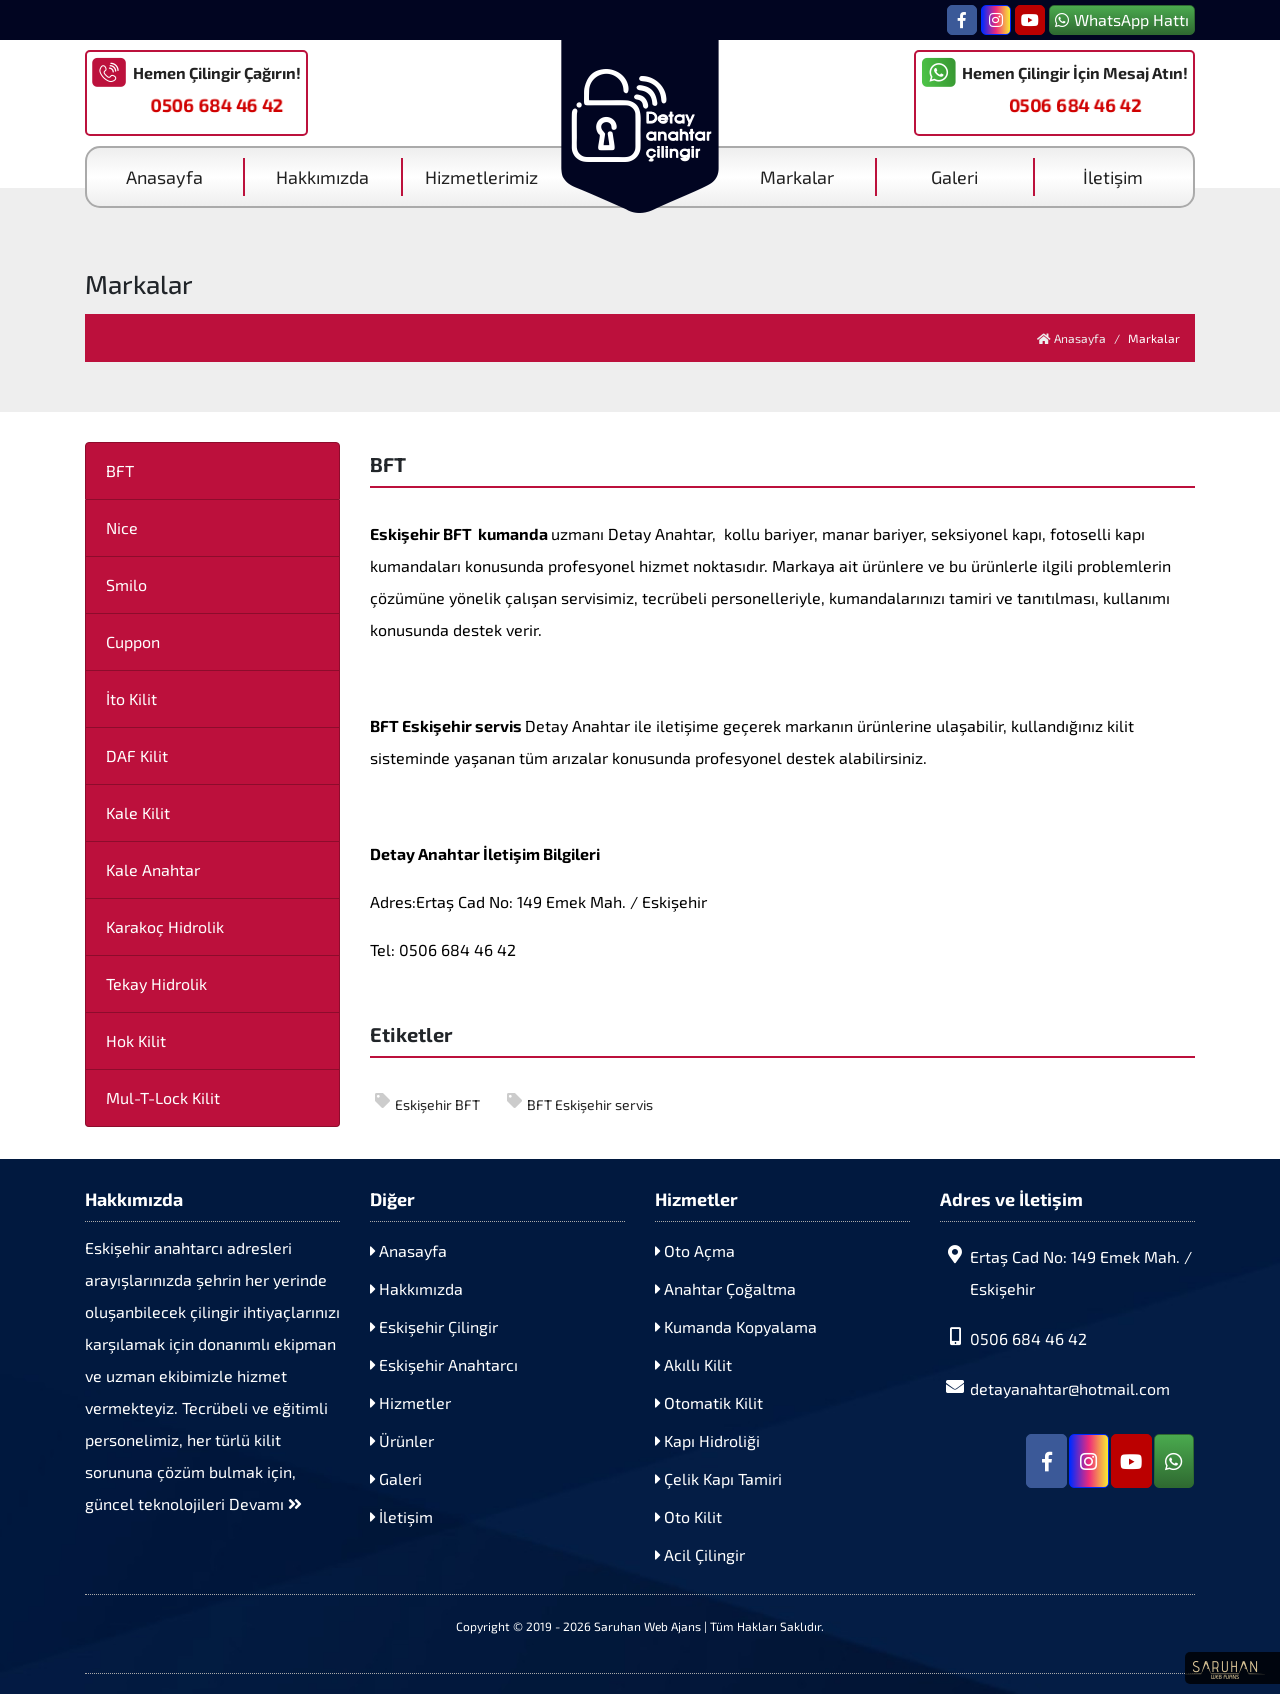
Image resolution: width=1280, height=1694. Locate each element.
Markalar (797, 177)
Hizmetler (410, 1402)
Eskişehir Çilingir (434, 1326)
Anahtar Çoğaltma (725, 1288)
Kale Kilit (138, 812)
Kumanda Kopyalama (736, 1326)
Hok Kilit (136, 1040)
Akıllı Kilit (693, 1364)
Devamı (265, 1503)
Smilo (126, 584)
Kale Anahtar (153, 869)
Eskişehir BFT (427, 1103)
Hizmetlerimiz (481, 177)
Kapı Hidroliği (707, 1440)
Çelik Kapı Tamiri (718, 1478)
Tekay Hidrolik (156, 983)
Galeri (954, 177)
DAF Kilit (137, 755)
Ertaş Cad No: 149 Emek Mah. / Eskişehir (1066, 1271)
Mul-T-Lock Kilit (163, 1097)
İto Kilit (131, 698)
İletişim (1113, 177)
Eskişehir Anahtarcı (444, 1364)
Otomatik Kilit (709, 1402)
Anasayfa (164, 177)
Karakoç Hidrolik (165, 926)
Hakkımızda (322, 177)
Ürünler (402, 1440)
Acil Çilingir (700, 1554)
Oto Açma (695, 1250)
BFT (120, 470)
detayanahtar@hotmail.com (1055, 1387)
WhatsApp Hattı (1122, 19)
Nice (122, 527)
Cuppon (133, 641)
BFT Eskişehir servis (580, 1103)
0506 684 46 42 (216, 105)
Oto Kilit (688, 1516)
